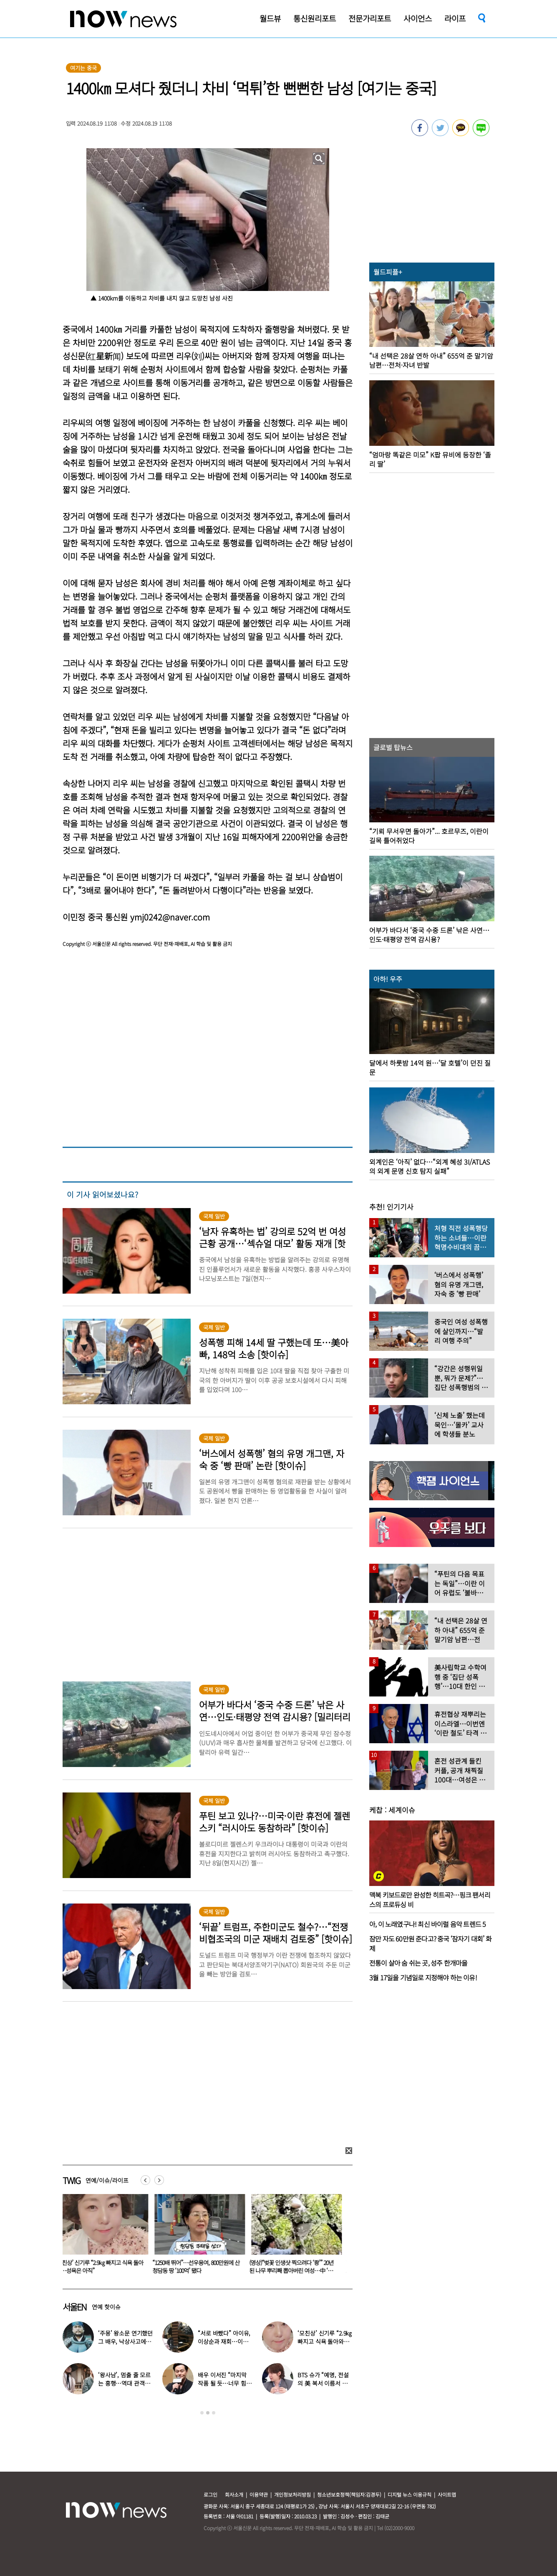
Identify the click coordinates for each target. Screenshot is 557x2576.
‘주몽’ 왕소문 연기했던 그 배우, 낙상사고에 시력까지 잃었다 (125, 2341)
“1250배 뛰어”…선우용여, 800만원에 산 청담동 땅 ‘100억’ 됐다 (200, 2266)
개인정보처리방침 (292, 2494)
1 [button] (202, 2412)
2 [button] (207, 2412)
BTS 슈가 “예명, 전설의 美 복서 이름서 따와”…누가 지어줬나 (322, 2383)
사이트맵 (447, 2494)
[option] (104, 2236)
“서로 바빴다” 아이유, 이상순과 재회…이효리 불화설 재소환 (224, 2341)
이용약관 (259, 2494)
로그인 (210, 2494)
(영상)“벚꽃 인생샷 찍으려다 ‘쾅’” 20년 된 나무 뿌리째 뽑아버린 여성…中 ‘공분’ (296, 2270)
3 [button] (213, 2412)
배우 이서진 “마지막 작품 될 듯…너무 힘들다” (224, 2383)
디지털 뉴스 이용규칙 (409, 2494)
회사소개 (234, 2494)
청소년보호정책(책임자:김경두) (349, 2494)
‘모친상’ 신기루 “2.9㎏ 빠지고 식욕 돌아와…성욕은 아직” (104, 2266)
